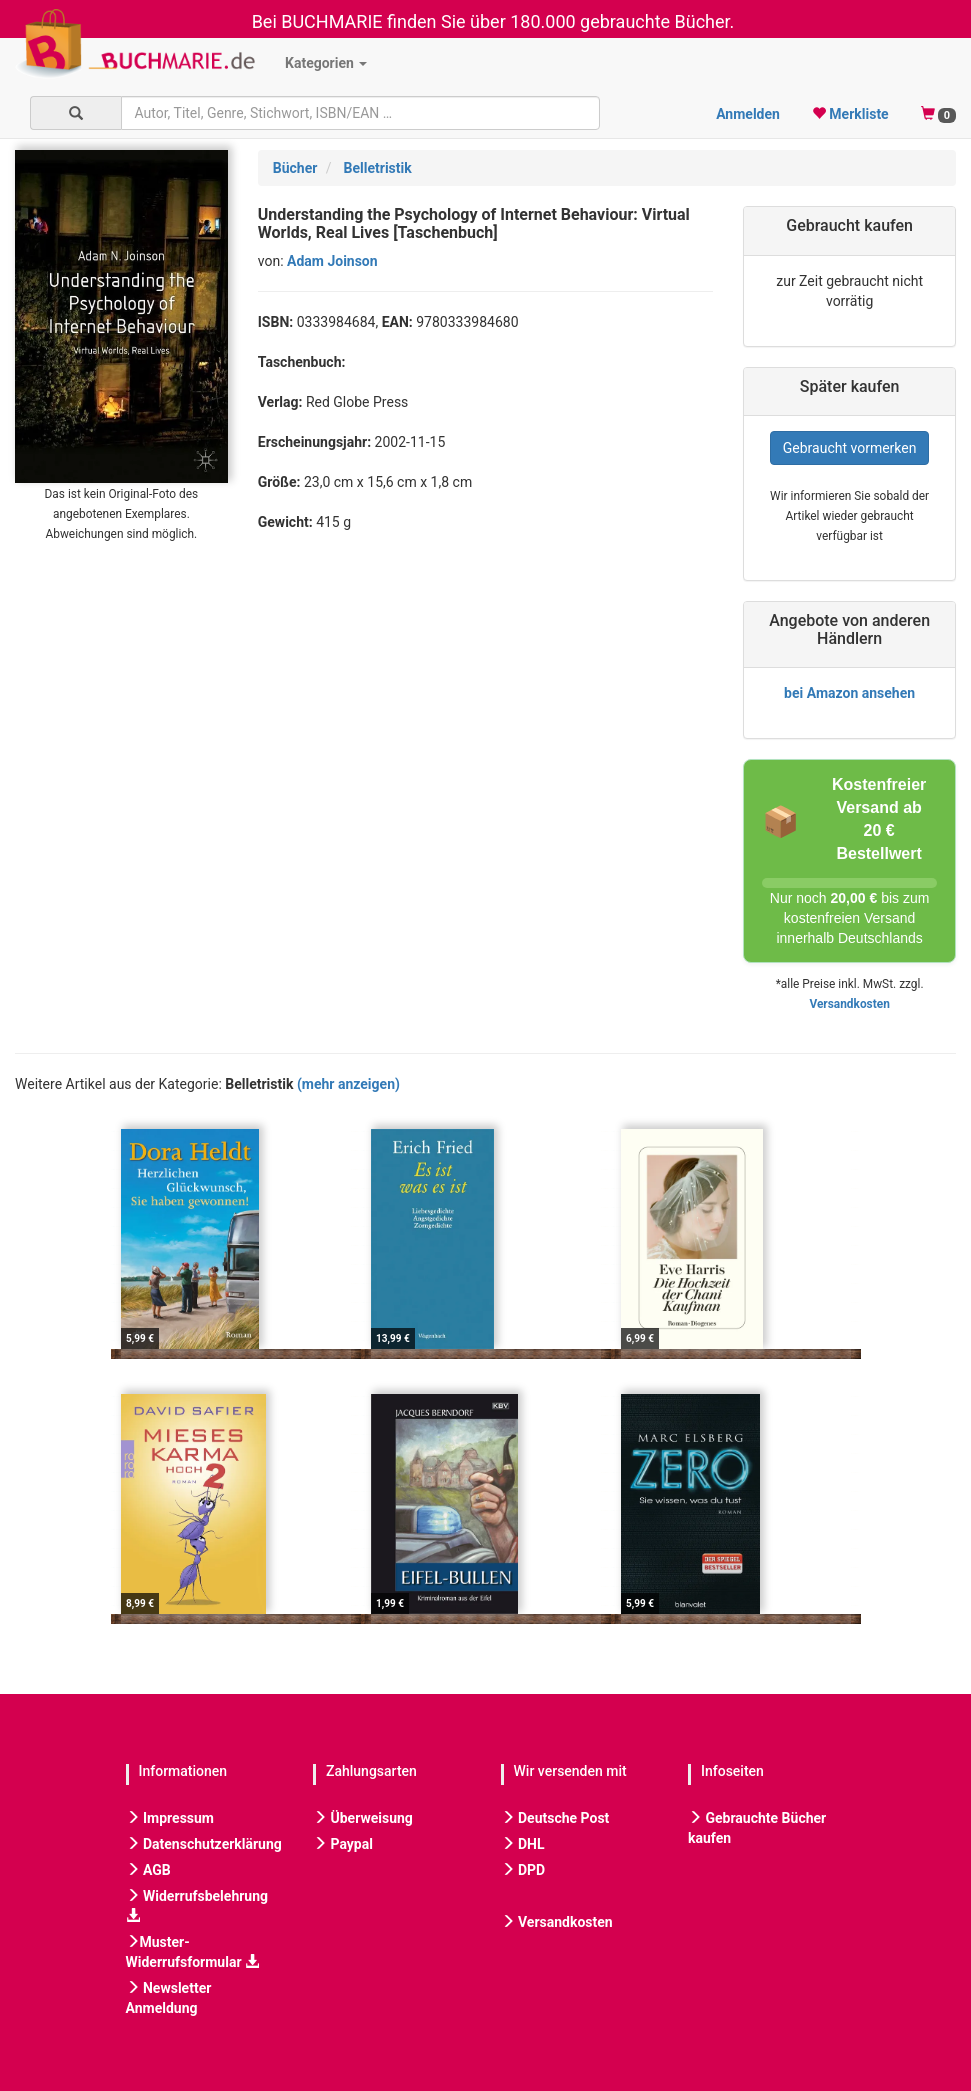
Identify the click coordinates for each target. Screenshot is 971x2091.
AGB (148, 1870)
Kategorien (326, 63)
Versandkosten (849, 1004)
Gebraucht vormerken (850, 448)
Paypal (343, 1844)
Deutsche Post (555, 1818)
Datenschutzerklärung (204, 1844)
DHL (523, 1844)
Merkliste (850, 114)
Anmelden (748, 114)
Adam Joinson (332, 261)
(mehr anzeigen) (348, 1084)
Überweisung (363, 1818)
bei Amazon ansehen (849, 693)
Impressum (170, 1818)
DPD (523, 1870)
